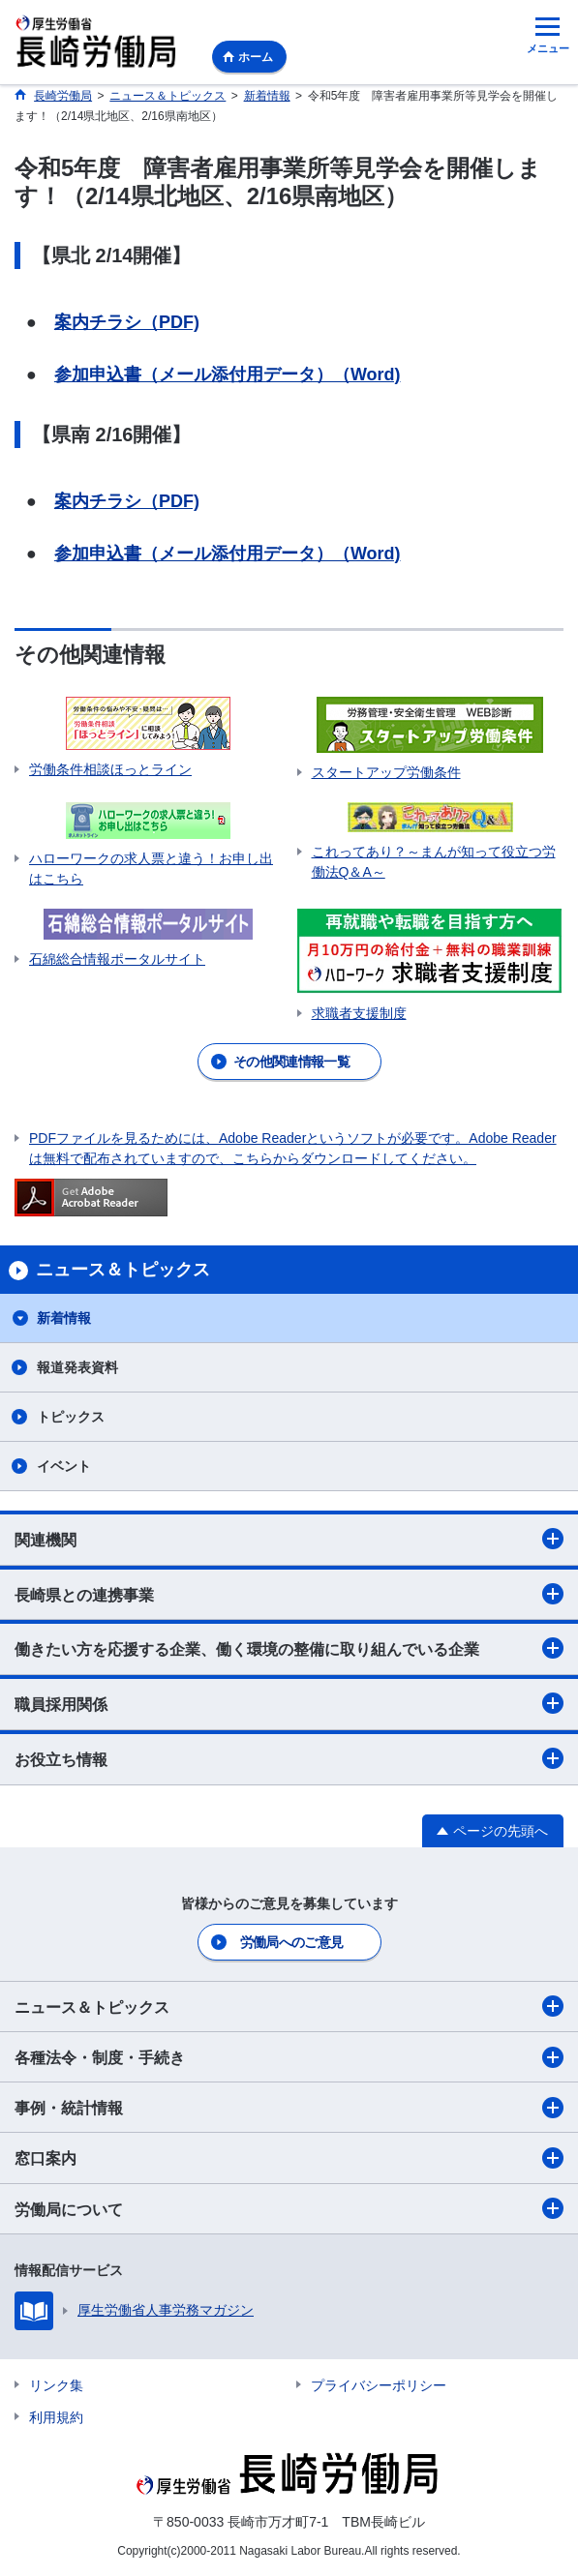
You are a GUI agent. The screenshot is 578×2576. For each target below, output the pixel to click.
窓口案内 (289, 2158)
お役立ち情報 (289, 1758)
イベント (64, 1466)
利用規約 (56, 2417)
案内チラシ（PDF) (126, 322)
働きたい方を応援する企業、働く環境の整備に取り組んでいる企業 (289, 1648)
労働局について (289, 2208)
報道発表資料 (77, 1367)
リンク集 (56, 2385)
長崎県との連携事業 (289, 1593)
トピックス (71, 1416)
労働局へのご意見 (291, 1942)
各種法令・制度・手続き (289, 2057)
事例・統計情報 (289, 2107)
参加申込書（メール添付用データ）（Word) (227, 374)
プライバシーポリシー (378, 2385)
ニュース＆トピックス (289, 2006)
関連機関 (289, 1538)
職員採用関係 (289, 1703)
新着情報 (64, 1318)
